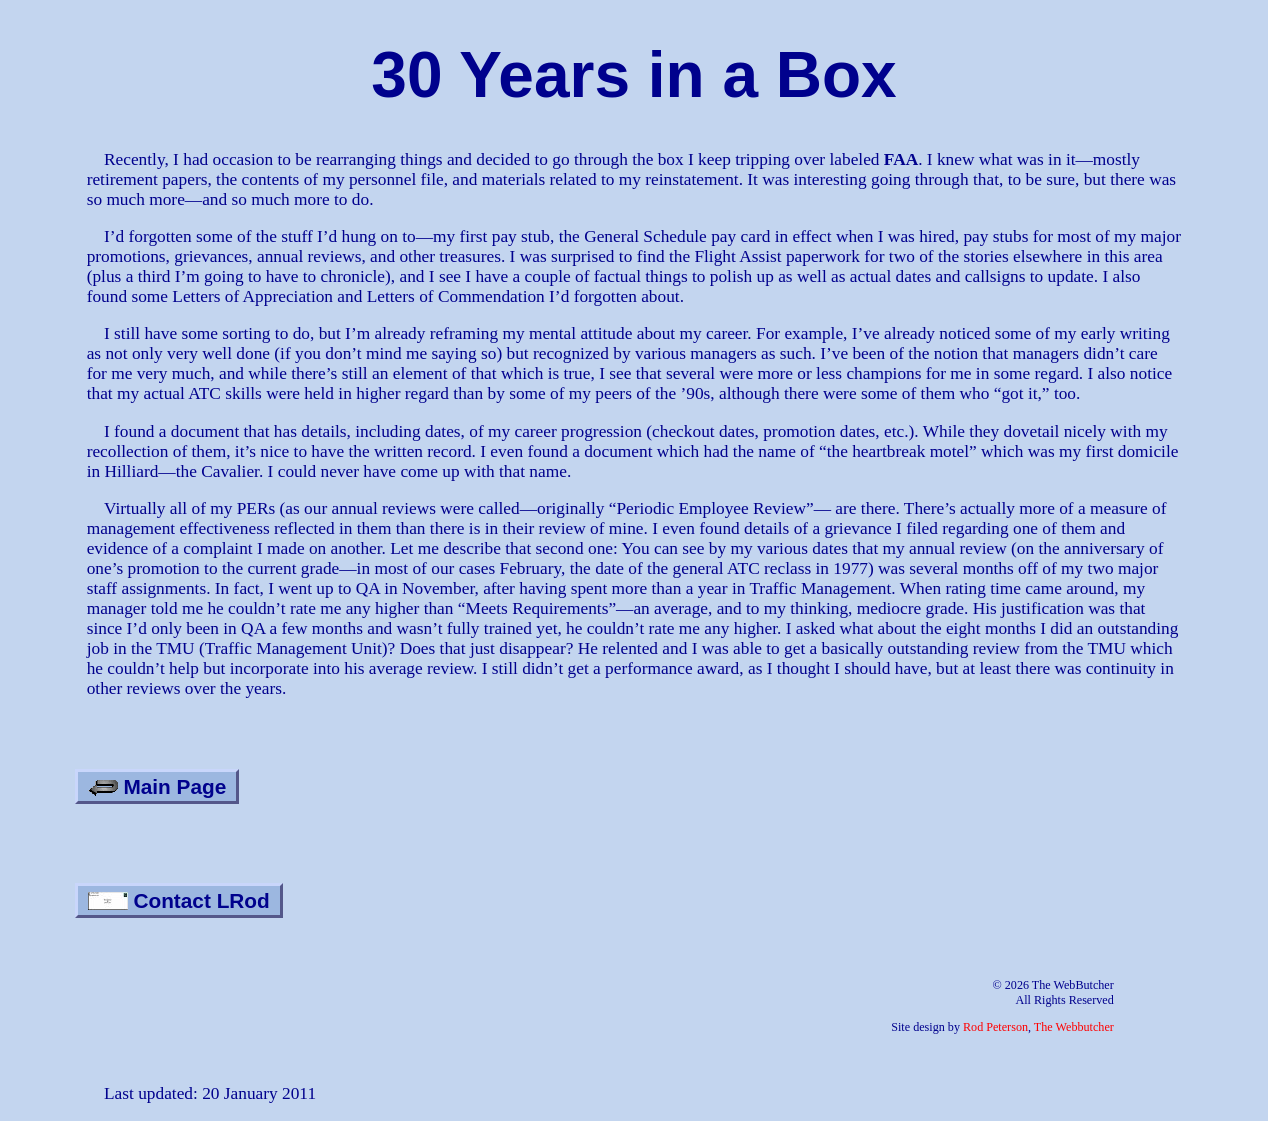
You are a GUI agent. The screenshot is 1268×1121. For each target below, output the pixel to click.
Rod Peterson (995, 1027)
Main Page (157, 786)
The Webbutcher (1074, 1027)
